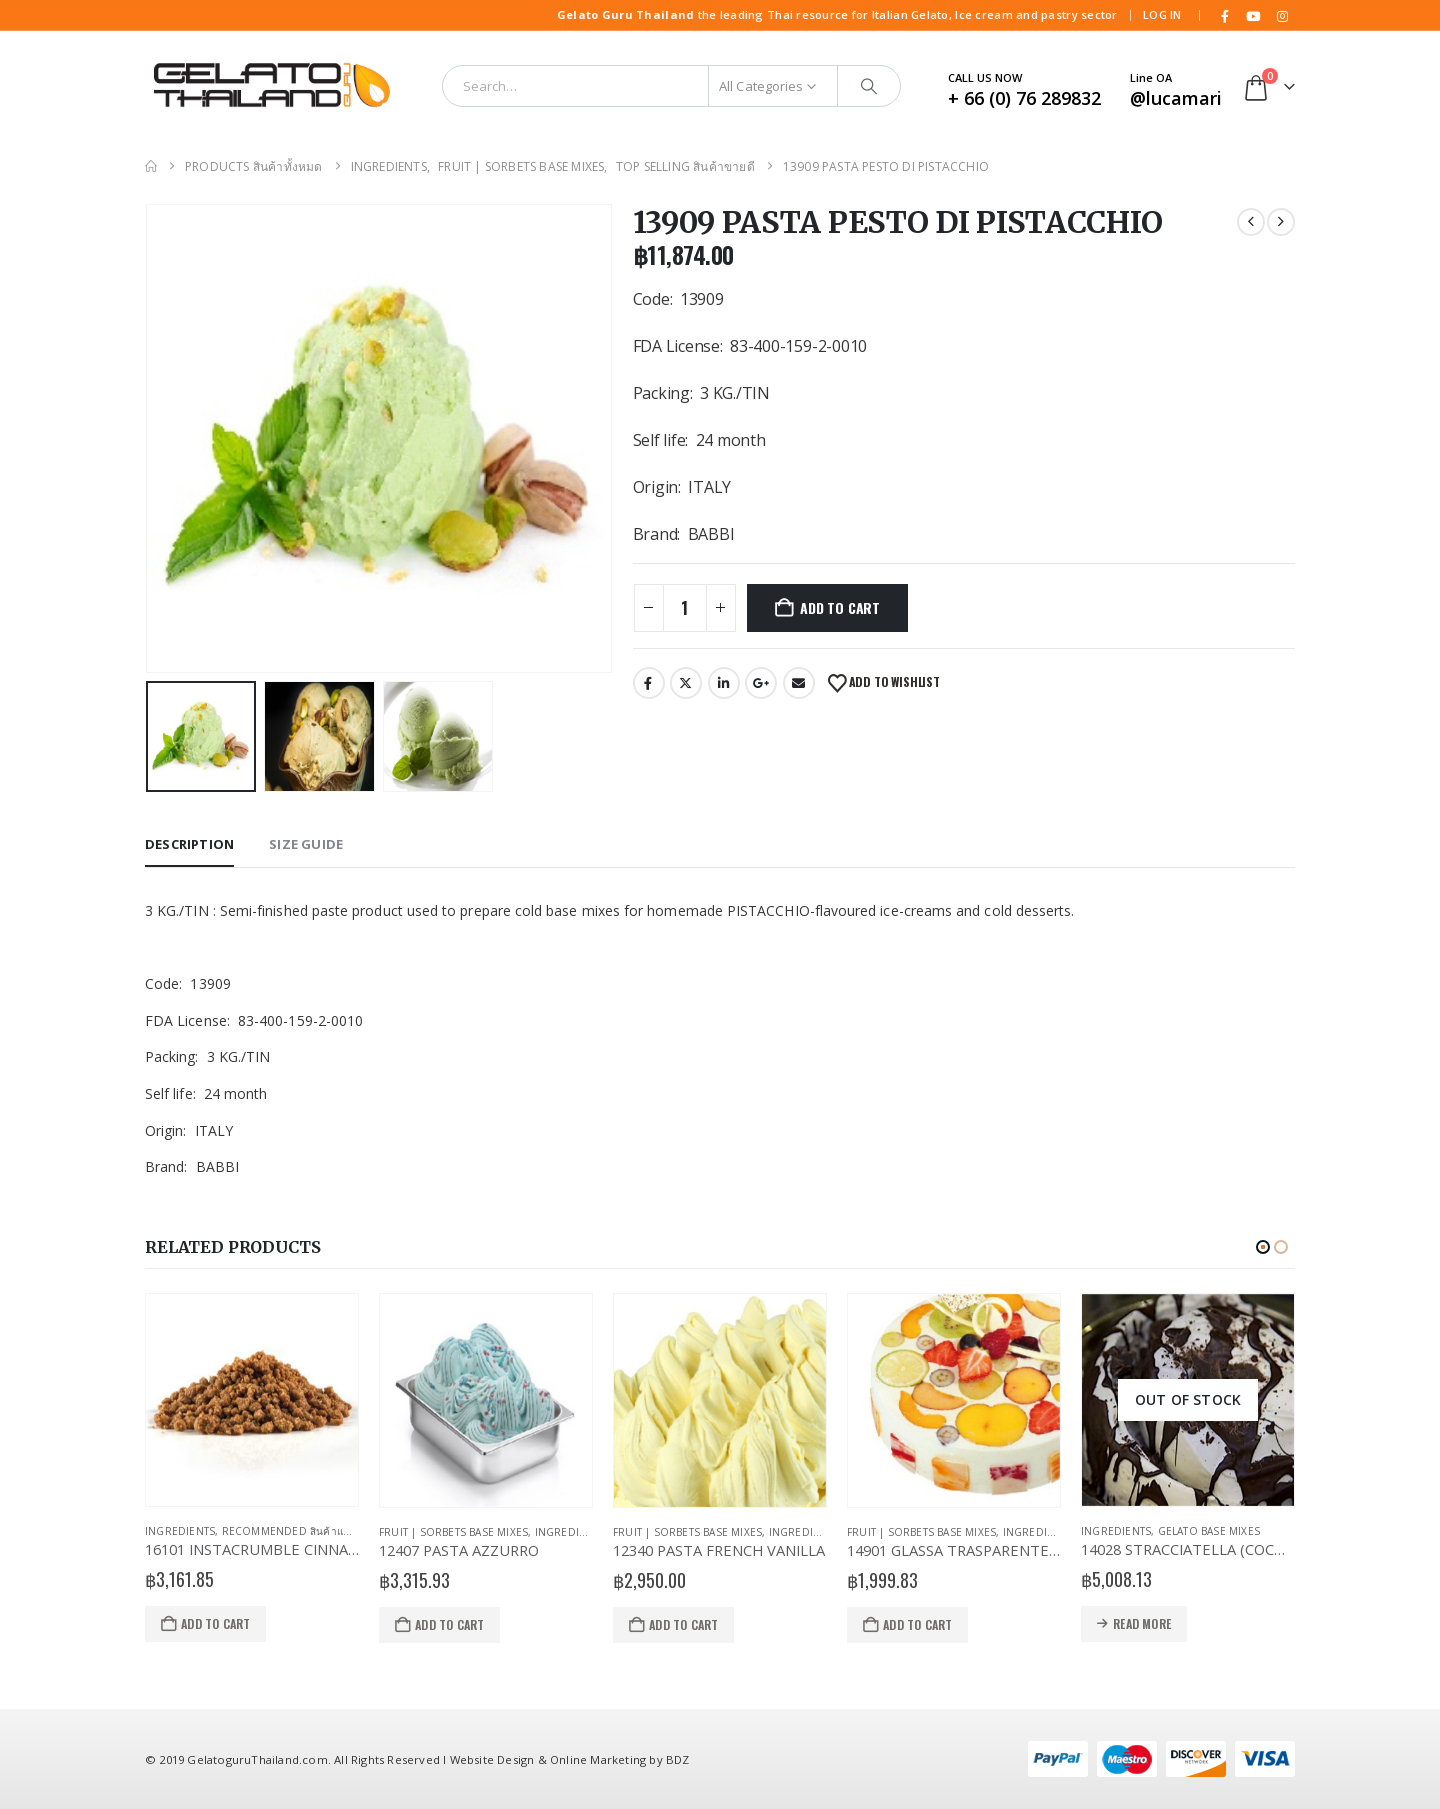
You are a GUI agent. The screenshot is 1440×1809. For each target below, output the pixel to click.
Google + (761, 683)
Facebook (649, 683)
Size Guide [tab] (306, 844)
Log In (1162, 14)
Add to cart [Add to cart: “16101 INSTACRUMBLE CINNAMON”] (215, 1623)
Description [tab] (189, 844)
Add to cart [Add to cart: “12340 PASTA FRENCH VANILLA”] (683, 1624)
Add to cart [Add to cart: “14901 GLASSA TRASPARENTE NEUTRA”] (917, 1624)
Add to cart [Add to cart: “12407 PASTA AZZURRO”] (449, 1624)
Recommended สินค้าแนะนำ (295, 1531)
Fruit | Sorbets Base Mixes (453, 1532)
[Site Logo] (270, 86)
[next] (1281, 222)
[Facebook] (1225, 16)
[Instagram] (1282, 16)
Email (799, 683)
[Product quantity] (685, 608)
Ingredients (180, 1531)
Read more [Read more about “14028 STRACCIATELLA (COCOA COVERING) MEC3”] (1142, 1623)
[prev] (1251, 222)
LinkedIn (724, 683)
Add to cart (840, 607)
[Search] (869, 86)
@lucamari (1176, 98)
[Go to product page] (252, 1400)
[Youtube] (1254, 16)
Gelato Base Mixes (1209, 1531)
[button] (1263, 1247)
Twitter (686, 683)
